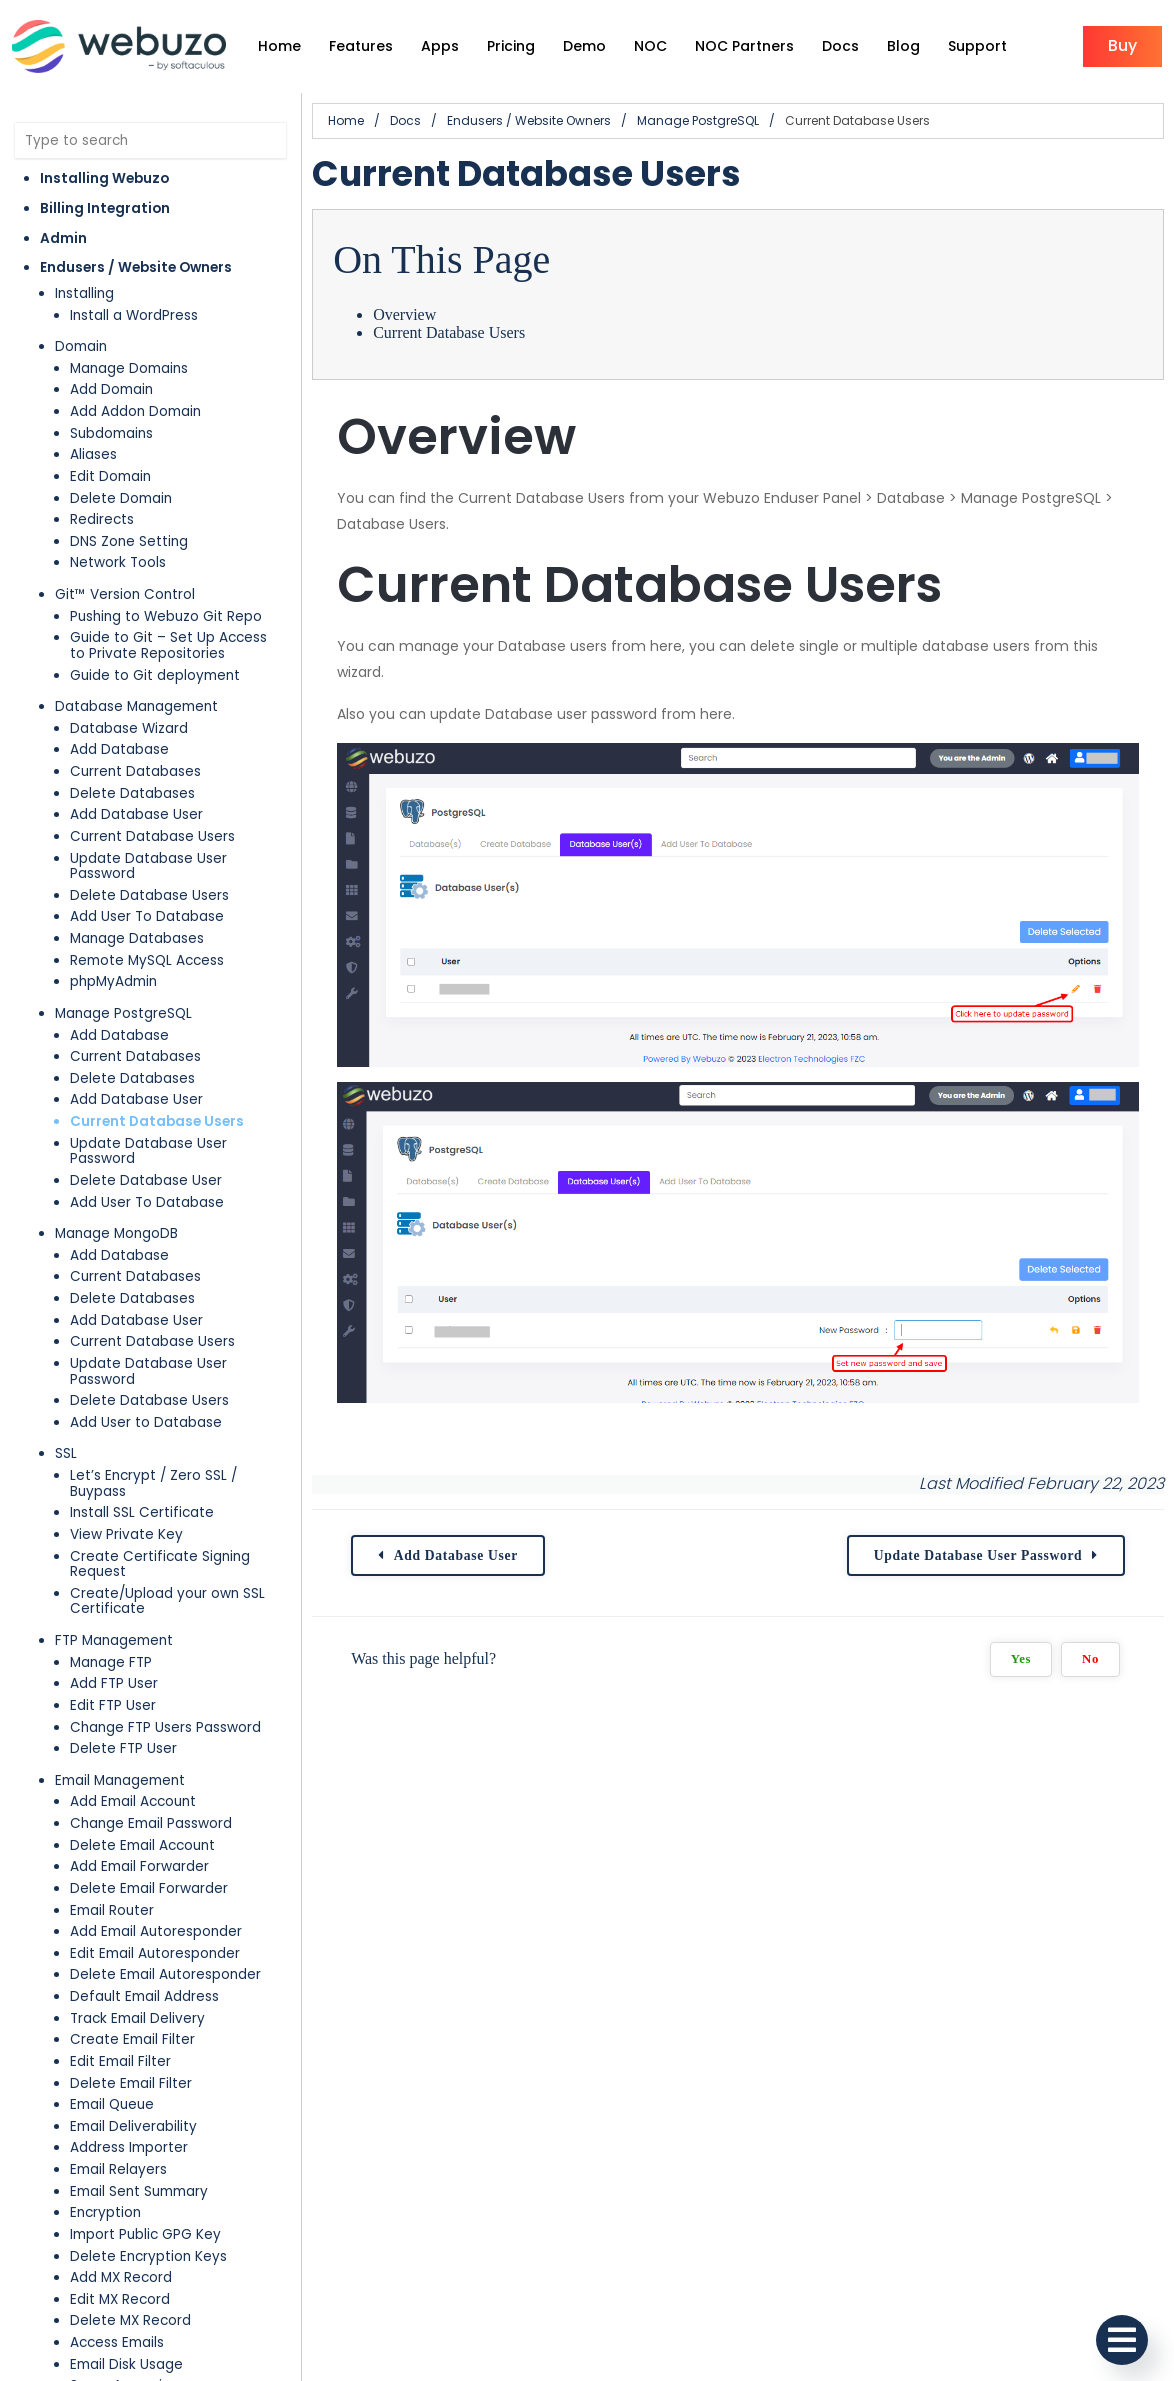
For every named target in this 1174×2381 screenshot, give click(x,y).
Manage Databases (137, 938)
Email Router (112, 1910)
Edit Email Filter (120, 2061)
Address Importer (129, 2147)
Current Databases (135, 771)
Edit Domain (110, 476)
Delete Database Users (149, 895)
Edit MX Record (120, 2299)
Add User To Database (147, 916)
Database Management (136, 706)
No (1090, 1659)
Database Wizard (129, 728)
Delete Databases (132, 793)
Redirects (102, 519)
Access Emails (117, 2342)
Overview (404, 314)
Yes (1021, 1659)
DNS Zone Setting (129, 541)
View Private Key (126, 1534)
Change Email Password (151, 1823)
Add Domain (111, 389)
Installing (84, 293)
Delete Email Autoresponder (165, 1974)
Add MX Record (121, 2277)
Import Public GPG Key (145, 2234)
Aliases (93, 454)
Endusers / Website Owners (136, 267)
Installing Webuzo (104, 178)
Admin (63, 238)
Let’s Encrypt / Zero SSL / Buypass (153, 1483)
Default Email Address (144, 1996)
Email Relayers (118, 2169)
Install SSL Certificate (142, 1512)
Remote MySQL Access (147, 960)
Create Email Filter (132, 2039)
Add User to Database (146, 1422)
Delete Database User (146, 1180)
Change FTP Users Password (165, 1727)
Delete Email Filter (131, 2083)
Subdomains (111, 433)
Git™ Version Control (125, 594)
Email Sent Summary (139, 2191)
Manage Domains (129, 368)
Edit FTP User (113, 1705)
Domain (81, 346)
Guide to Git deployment (155, 675)
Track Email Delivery (137, 2018)
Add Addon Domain (135, 411)
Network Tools (118, 562)
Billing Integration (105, 208)
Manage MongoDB (116, 1233)
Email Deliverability (133, 2126)
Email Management (120, 1780)
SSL (66, 1453)
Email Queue (112, 2104)
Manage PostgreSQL (123, 1013)
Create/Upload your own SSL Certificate (167, 1601)
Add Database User (136, 814)
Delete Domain (121, 498)
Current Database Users (152, 836)
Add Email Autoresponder (156, 1931)
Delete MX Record (130, 2320)
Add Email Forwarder (139, 1866)
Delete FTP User (123, 1748)
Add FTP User (114, 1683)
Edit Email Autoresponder (155, 1953)
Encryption (105, 2212)
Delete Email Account (142, 1845)
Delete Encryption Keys (148, 2256)
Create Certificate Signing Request (160, 1564)
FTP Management (114, 1640)
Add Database (119, 749)
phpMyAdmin (113, 981)
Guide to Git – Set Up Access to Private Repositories (168, 645)
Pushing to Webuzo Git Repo (166, 616)
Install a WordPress (134, 315)
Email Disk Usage (126, 2364)
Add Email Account (133, 1801)
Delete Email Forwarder (149, 1888)
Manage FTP (111, 1662)
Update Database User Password (148, 866)
